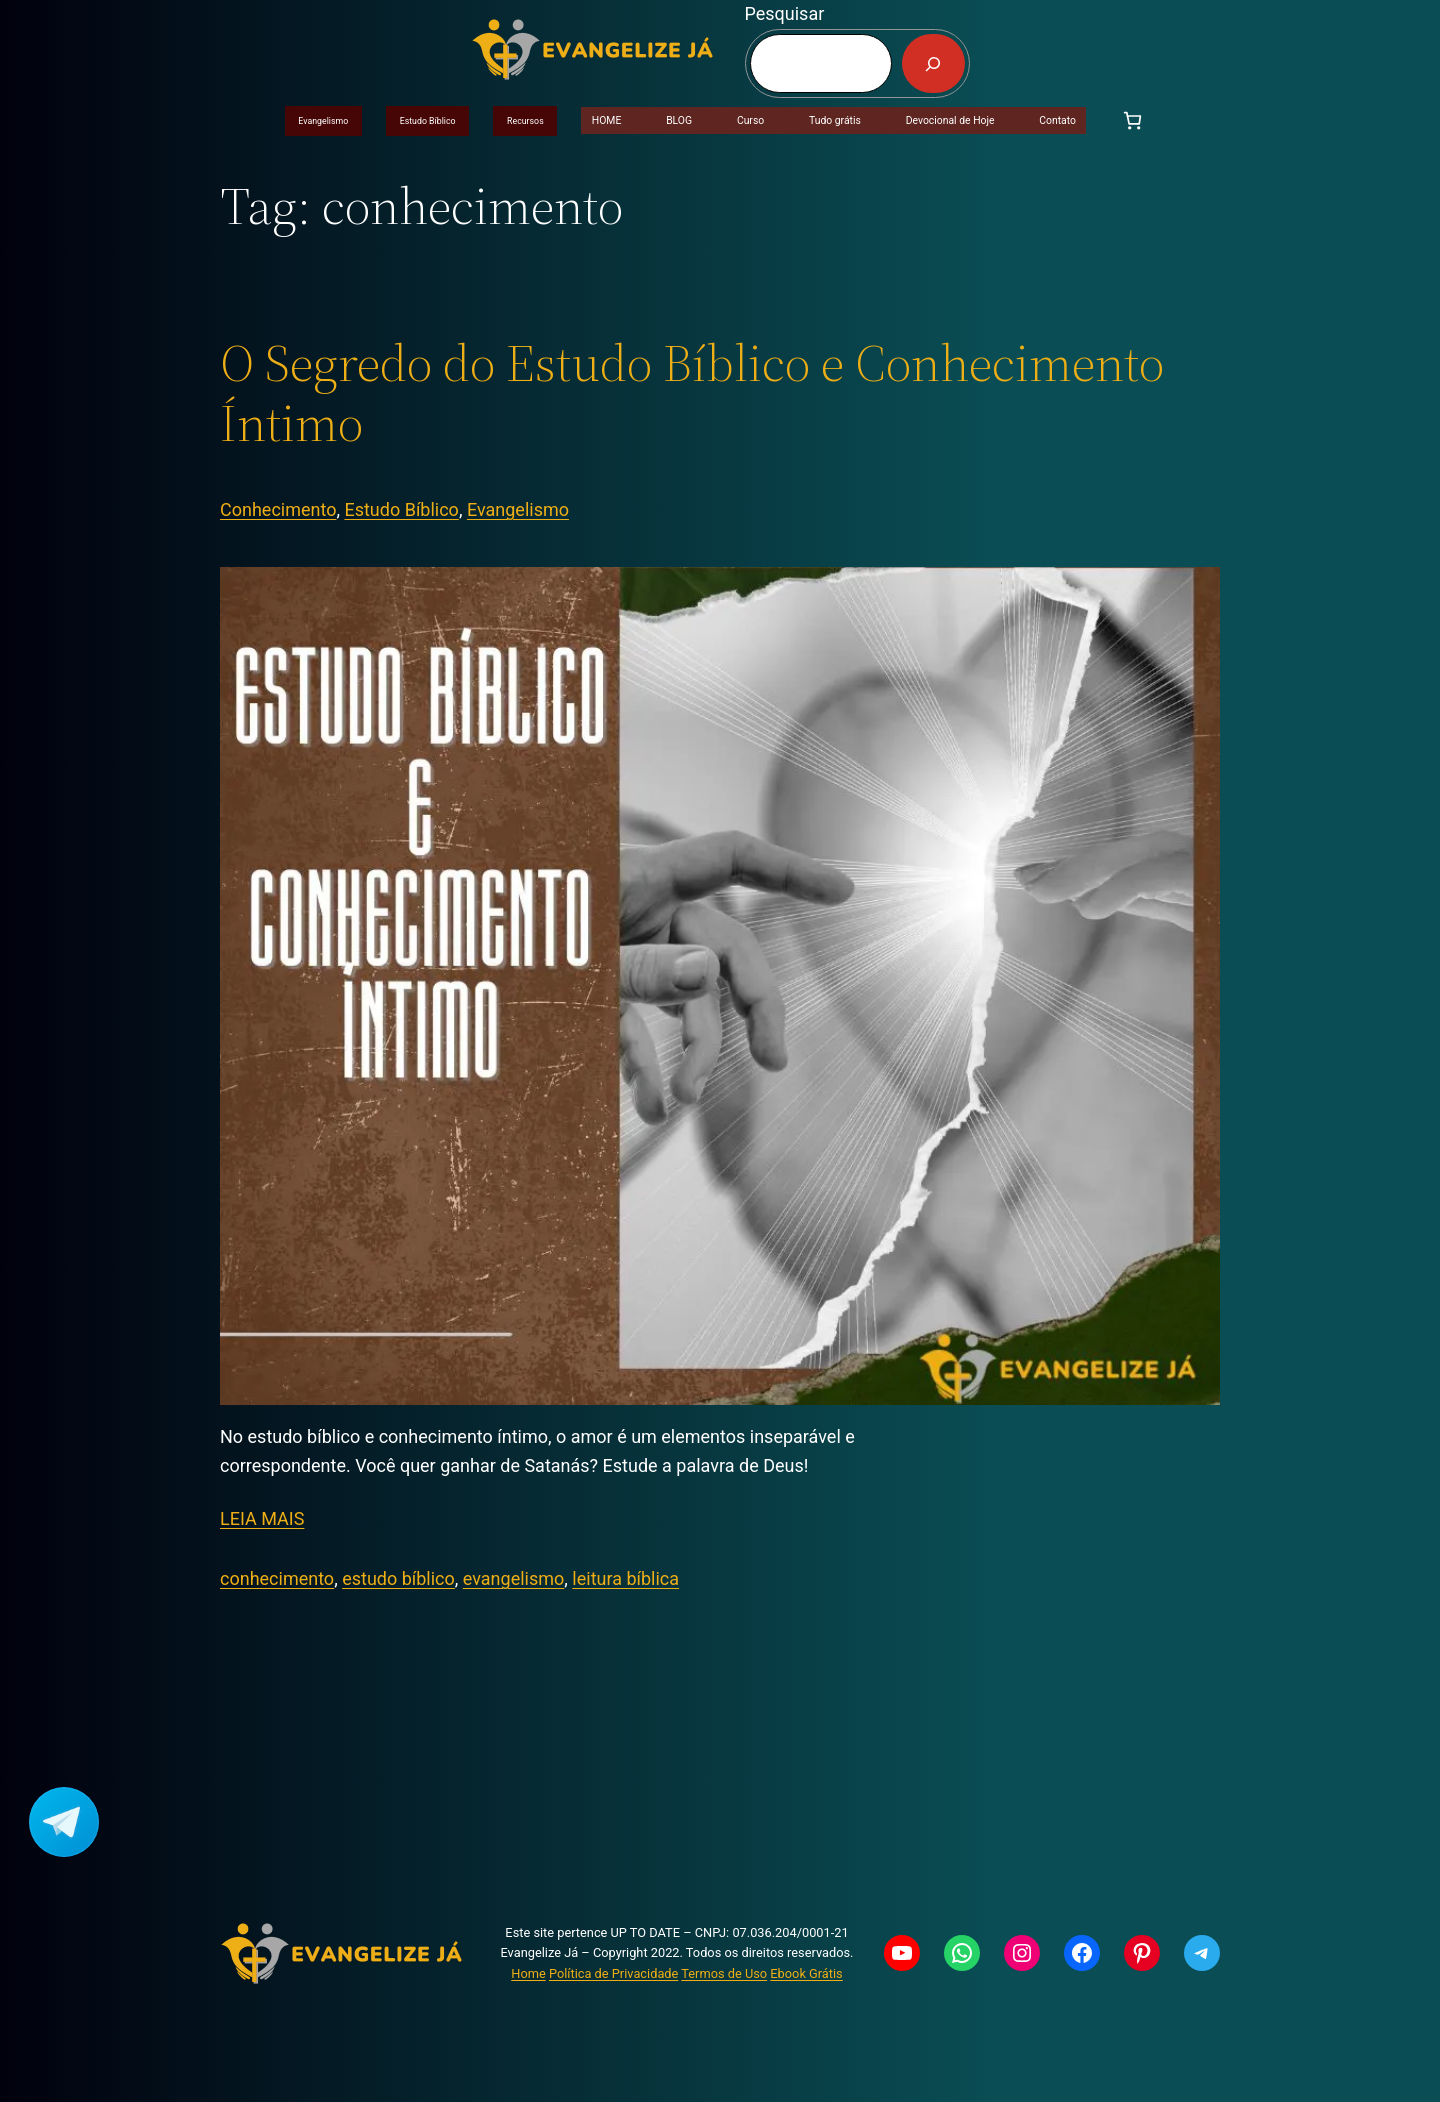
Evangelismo (323, 121)
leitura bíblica (625, 1578)
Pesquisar (785, 13)
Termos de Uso (724, 1973)
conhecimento (277, 1578)
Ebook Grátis (806, 1973)
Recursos (525, 121)
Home (528, 1973)
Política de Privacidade (613, 1973)
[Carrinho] (1132, 120)
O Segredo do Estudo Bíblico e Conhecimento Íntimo (692, 393)
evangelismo (514, 1578)
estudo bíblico (398, 1578)
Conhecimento (278, 509)
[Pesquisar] (933, 64)
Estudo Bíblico (428, 121)
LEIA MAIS (262, 1518)
